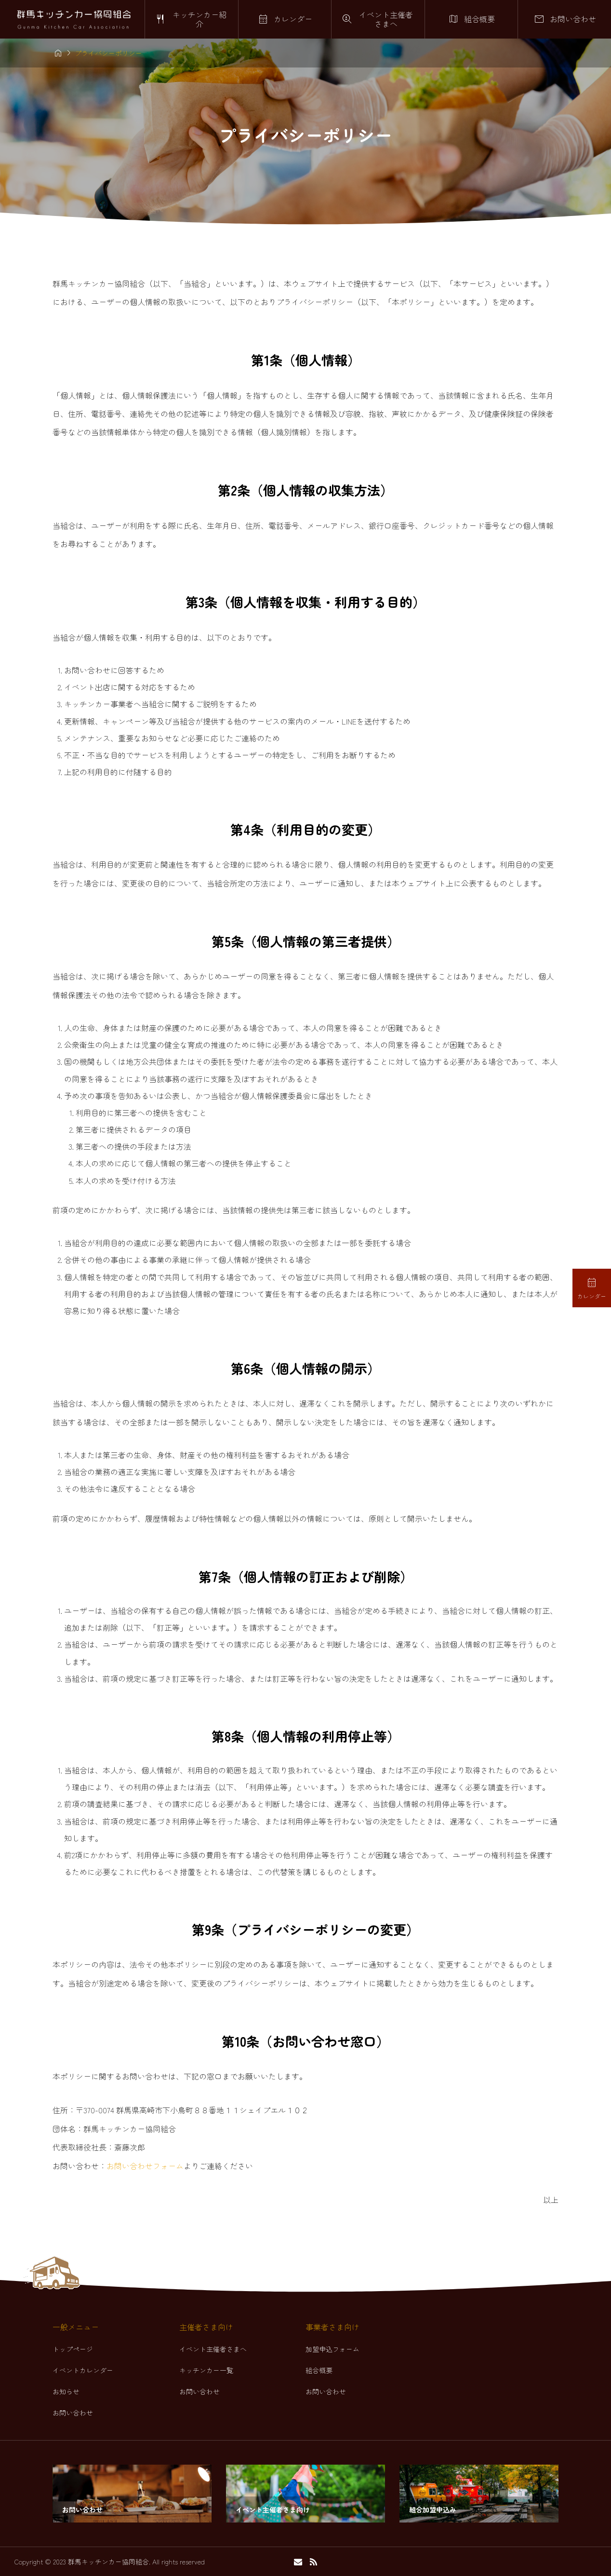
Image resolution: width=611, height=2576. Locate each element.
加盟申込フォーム (332, 2349)
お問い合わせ (73, 2412)
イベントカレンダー (83, 2370)
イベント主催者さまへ (213, 2349)
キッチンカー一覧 (206, 2370)
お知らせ (66, 2391)
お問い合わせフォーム (145, 2166)
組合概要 (319, 2370)
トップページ (73, 2349)
